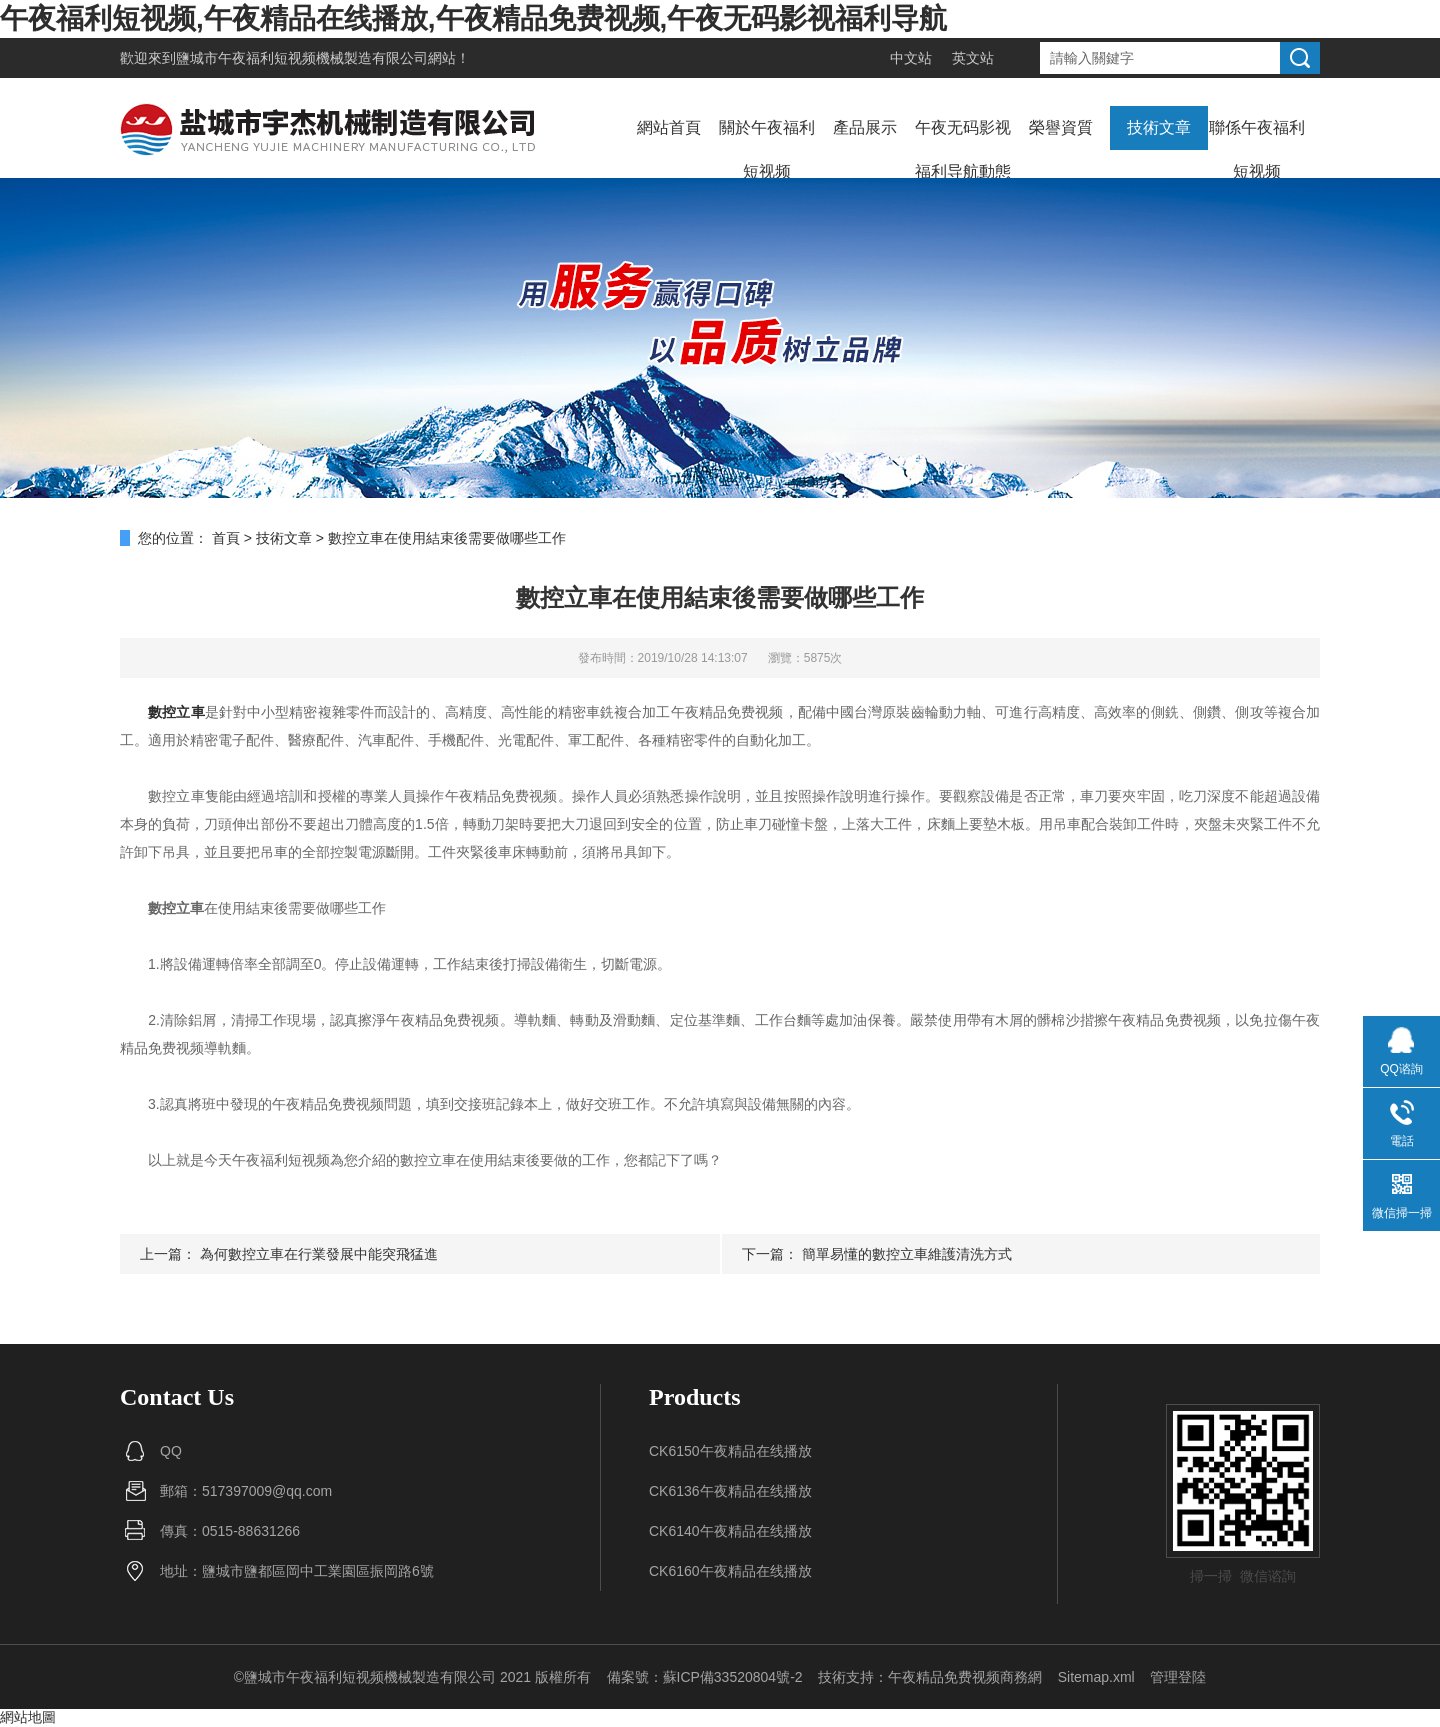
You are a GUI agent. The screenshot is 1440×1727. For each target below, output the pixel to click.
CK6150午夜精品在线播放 (730, 1451)
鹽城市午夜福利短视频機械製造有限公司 (302, 58)
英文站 (973, 58)
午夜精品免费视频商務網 (965, 1677)
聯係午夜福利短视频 (1257, 149)
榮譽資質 (1061, 127)
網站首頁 (669, 127)
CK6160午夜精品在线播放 (730, 1571)
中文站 (911, 58)
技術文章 (1159, 127)
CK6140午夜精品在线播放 (730, 1531)
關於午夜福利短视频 (767, 149)
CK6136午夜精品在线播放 (730, 1491)
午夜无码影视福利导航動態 (963, 149)
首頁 (226, 538)
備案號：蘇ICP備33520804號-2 (705, 1677)
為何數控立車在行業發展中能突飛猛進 (319, 1254)
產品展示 (865, 127)
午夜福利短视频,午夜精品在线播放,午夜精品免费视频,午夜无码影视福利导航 (473, 18)
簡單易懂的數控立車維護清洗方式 (907, 1254)
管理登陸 (1178, 1677)
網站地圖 (28, 1717)
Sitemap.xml (1096, 1677)
